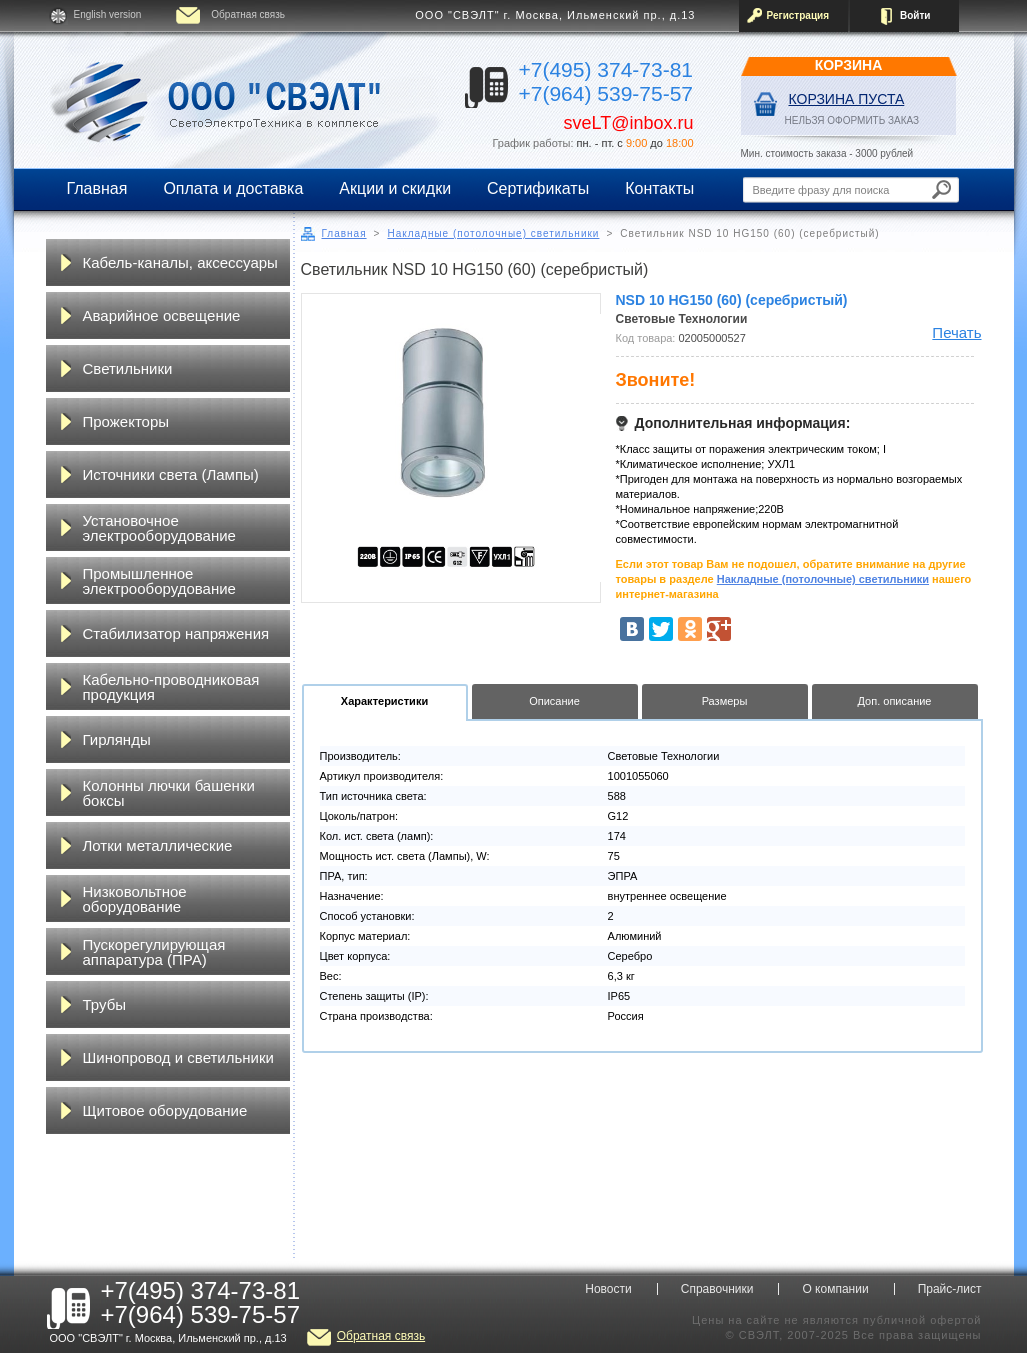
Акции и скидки (395, 188)
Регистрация (798, 15)
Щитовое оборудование (165, 1110)
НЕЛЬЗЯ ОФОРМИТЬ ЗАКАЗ (852, 120)
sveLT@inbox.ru (629, 123)
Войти (915, 15)
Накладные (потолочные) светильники (493, 233)
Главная (97, 188)
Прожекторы (126, 421)
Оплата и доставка (233, 188)
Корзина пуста (847, 99)
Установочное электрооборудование (159, 528)
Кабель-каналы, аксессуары (180, 262)
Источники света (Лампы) (171, 474)
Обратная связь (248, 14)
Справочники (717, 1289)
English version (108, 14)
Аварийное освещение (162, 315)
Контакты (659, 188)
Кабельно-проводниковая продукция (171, 687)
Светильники (128, 368)
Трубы (105, 1004)
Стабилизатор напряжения (176, 633)
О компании (835, 1289)
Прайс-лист (950, 1289)
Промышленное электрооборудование (159, 581)
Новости (608, 1289)
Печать (956, 332)
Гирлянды (117, 739)
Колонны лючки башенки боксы (169, 793)
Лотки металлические (158, 845)
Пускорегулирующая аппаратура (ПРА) (154, 952)
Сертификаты (538, 188)
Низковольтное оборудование (135, 899)
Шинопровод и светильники (178, 1057)
